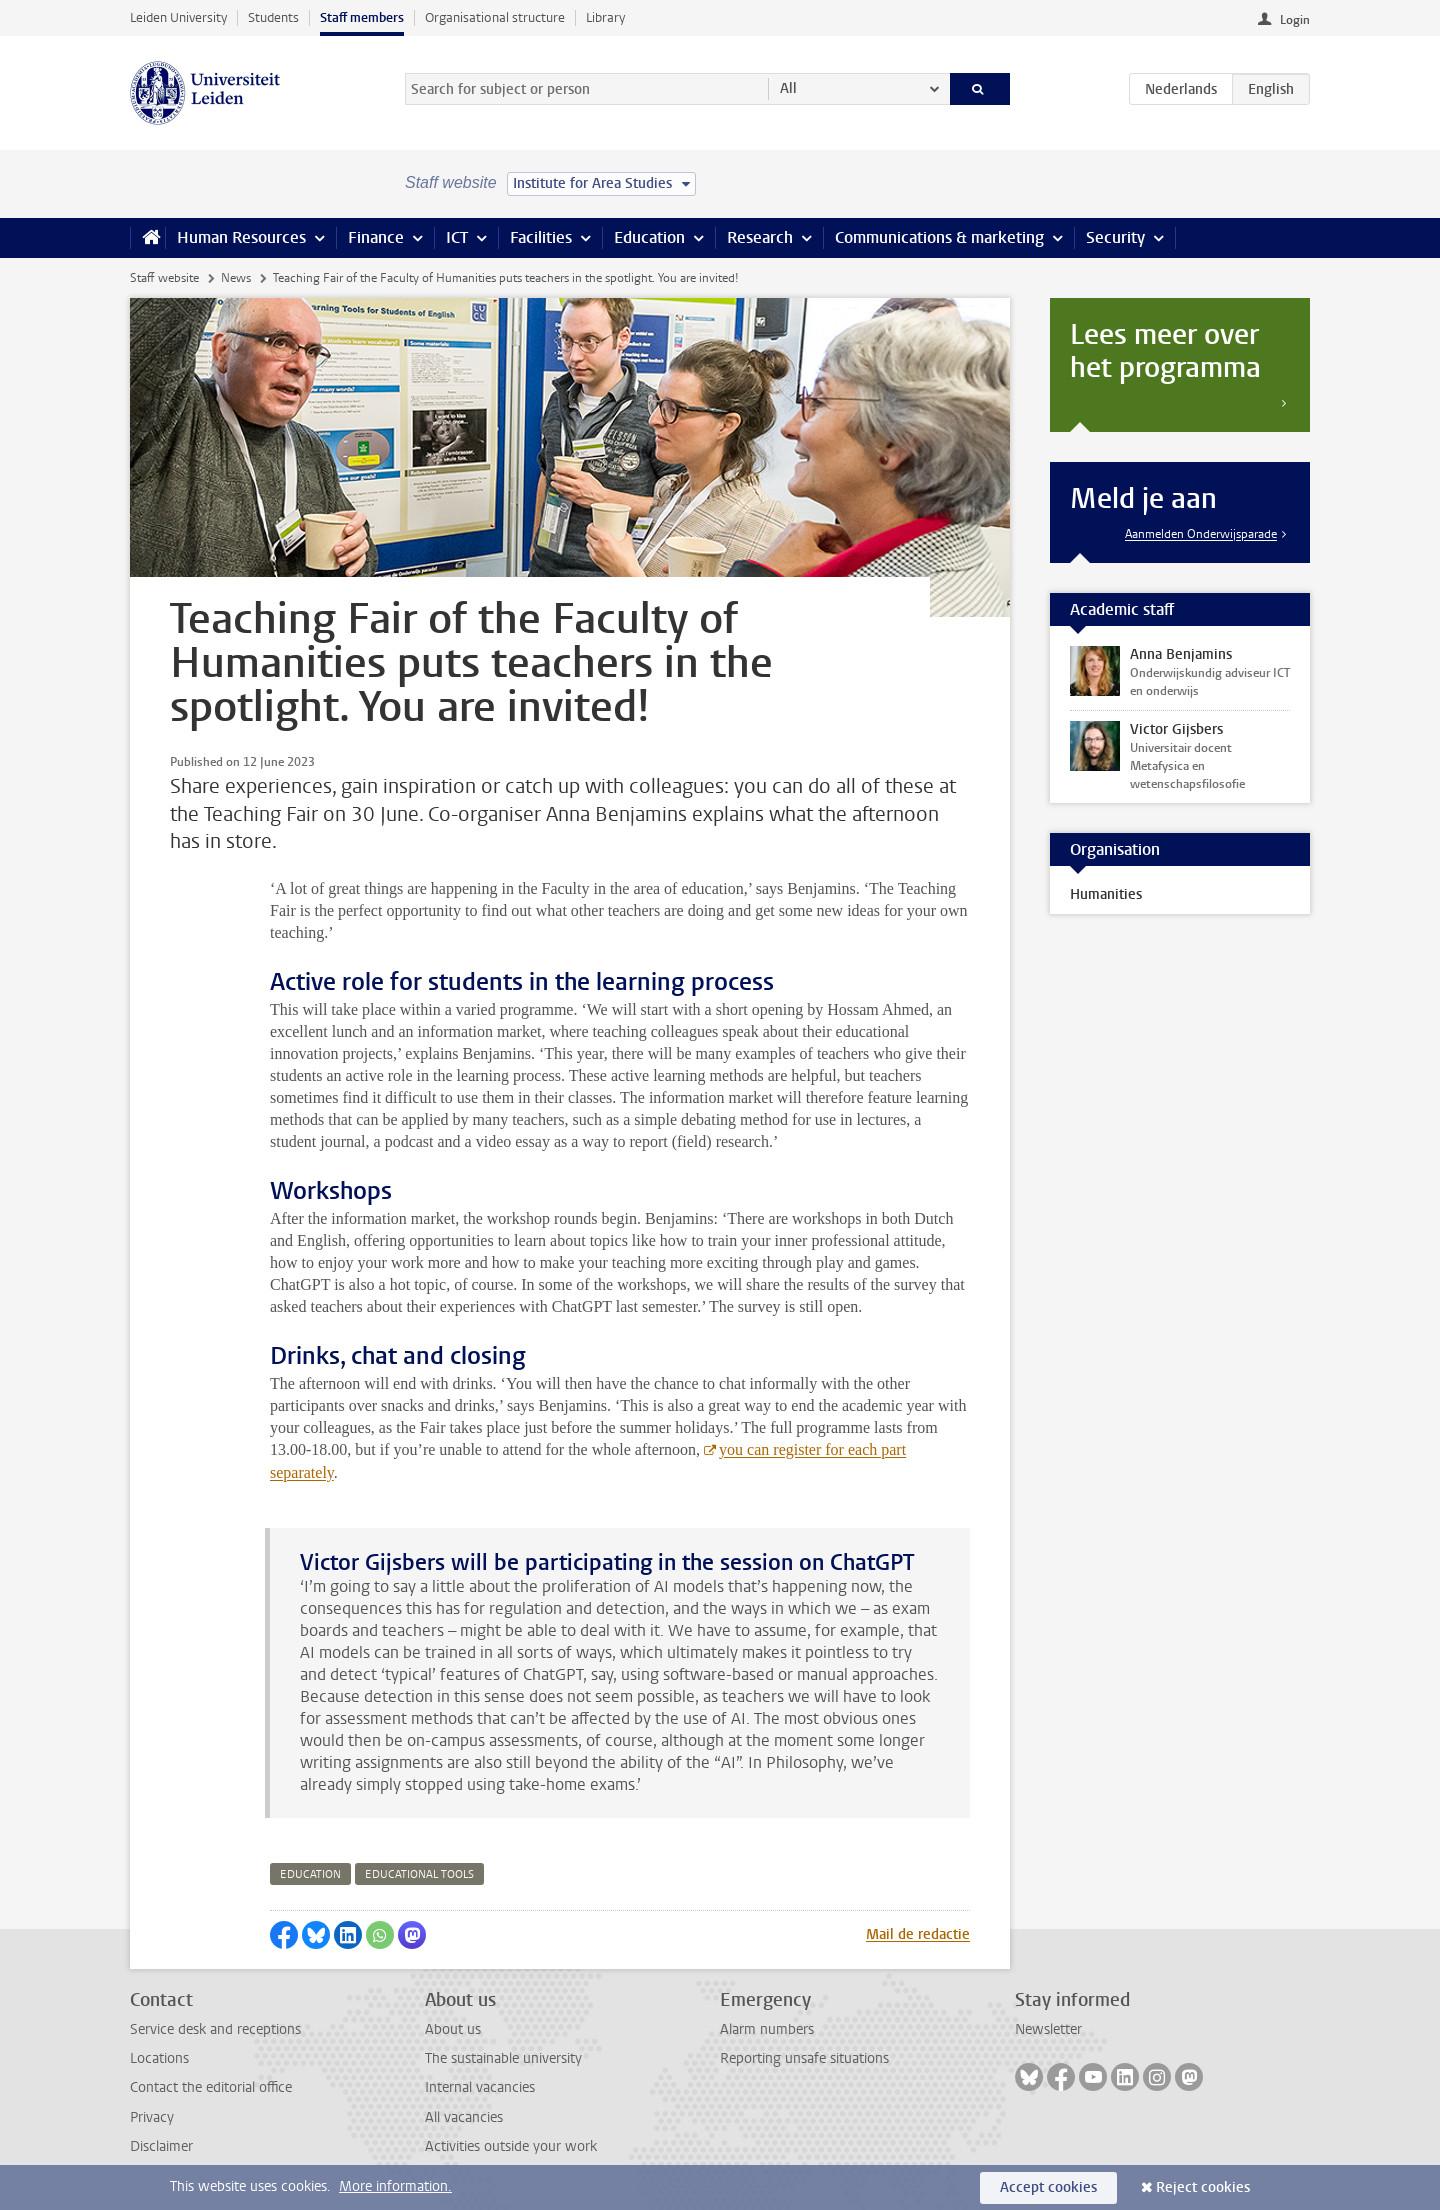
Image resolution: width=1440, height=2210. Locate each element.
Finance (376, 237)
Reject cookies (1203, 2187)
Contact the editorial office (211, 2087)
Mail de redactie (918, 1934)
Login (1295, 20)
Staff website (164, 278)
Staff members (362, 17)
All (788, 88)
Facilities (541, 237)
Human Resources (241, 237)
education (310, 1874)
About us (453, 2029)
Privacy (152, 2117)
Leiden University (178, 17)
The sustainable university (503, 2058)
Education (649, 237)
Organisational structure (495, 17)
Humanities (1106, 894)
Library (605, 17)
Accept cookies (1048, 2187)
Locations (159, 2058)
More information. (395, 2186)
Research (760, 237)
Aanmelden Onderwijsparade (1201, 534)
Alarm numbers (767, 2029)
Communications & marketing (939, 237)
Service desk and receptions (215, 2029)
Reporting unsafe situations (804, 2058)
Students (273, 17)
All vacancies (464, 2117)
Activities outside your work (511, 2146)
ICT (457, 237)
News (236, 278)
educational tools (419, 1874)
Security (1115, 237)
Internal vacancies (480, 2087)
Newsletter (1048, 2029)
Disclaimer (161, 2146)
